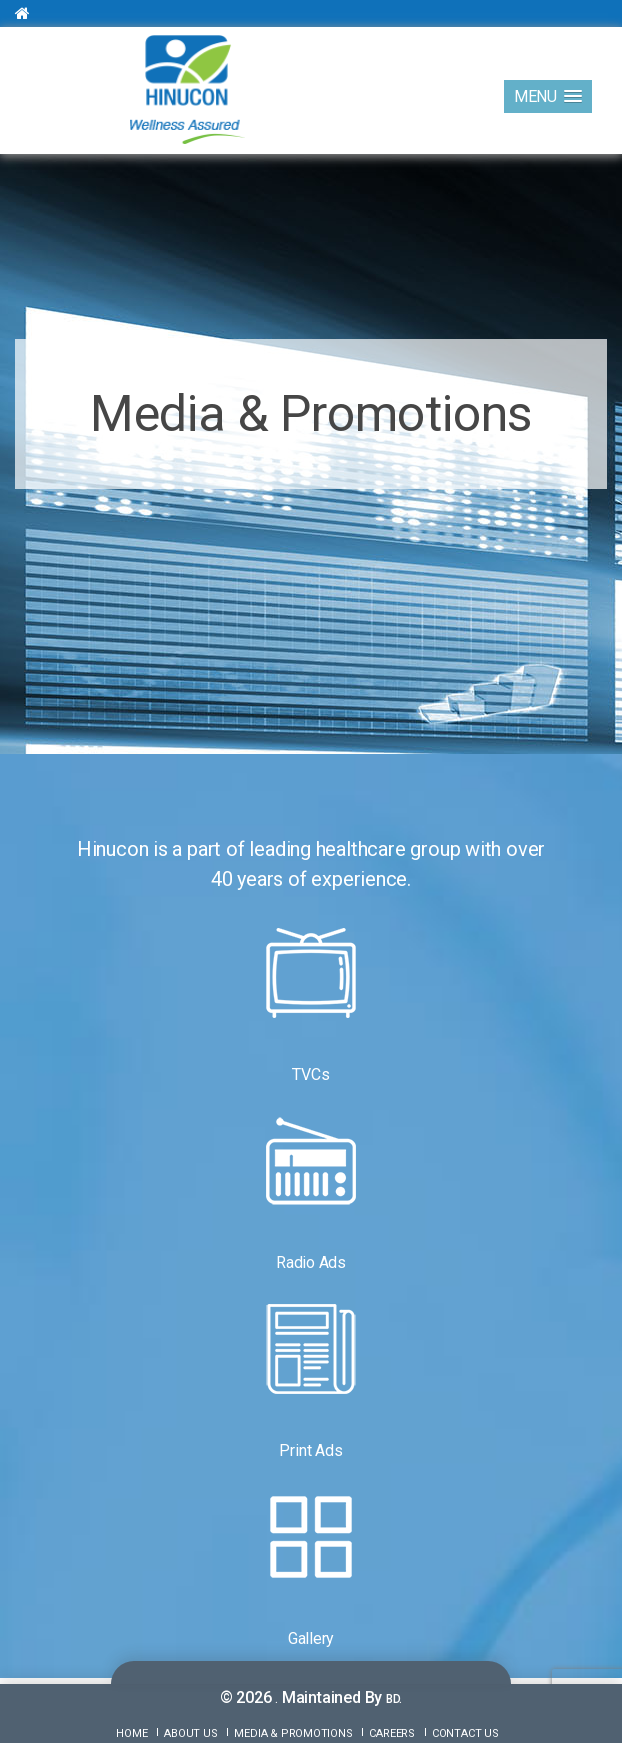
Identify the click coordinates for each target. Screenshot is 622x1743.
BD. (394, 1699)
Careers (392, 1733)
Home (131, 1733)
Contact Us (465, 1733)
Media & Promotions (293, 1733)
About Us (190, 1733)
